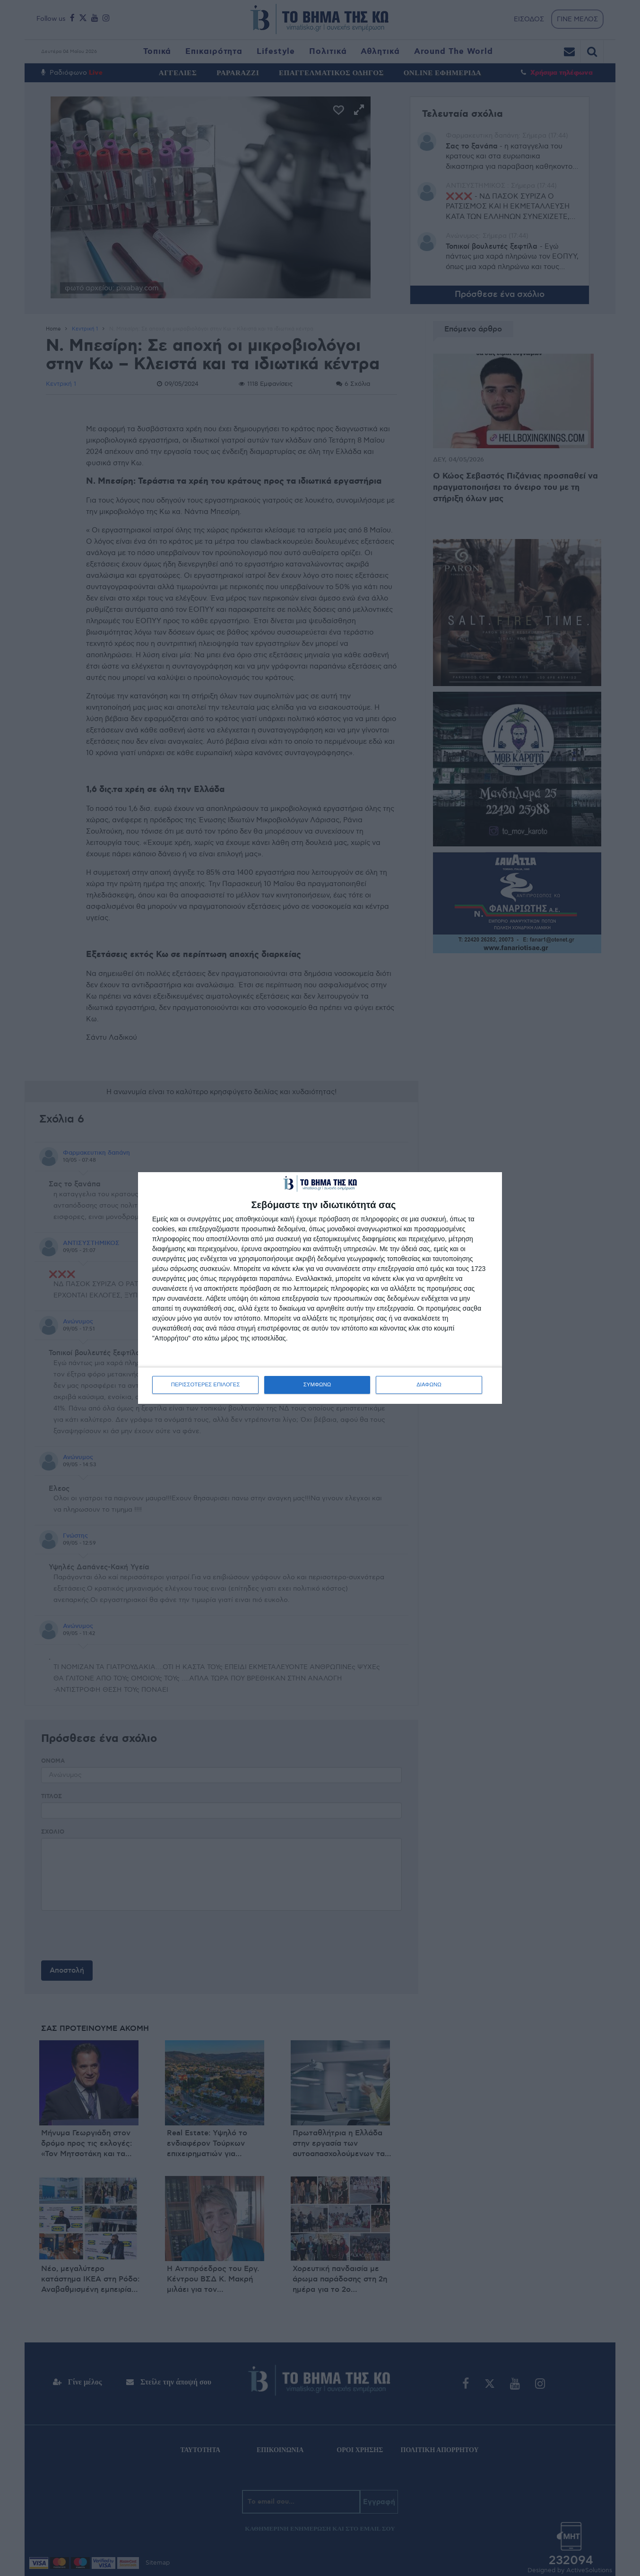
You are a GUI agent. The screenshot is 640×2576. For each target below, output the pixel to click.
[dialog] (320, 1288)
